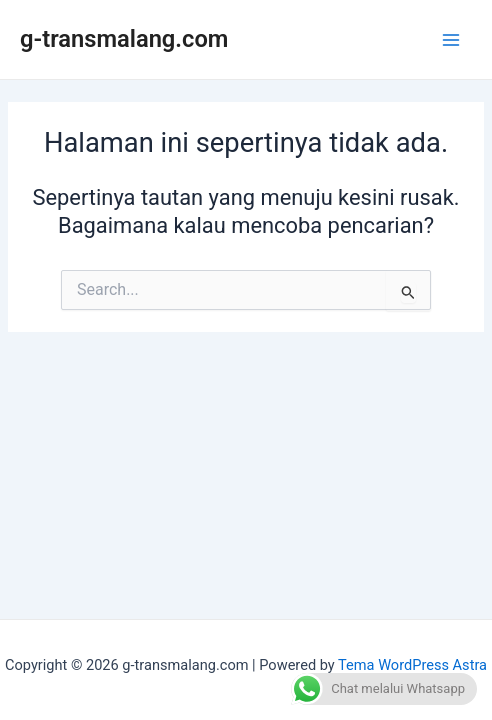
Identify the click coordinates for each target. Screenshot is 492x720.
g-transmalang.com (124, 39)
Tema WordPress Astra (412, 665)
